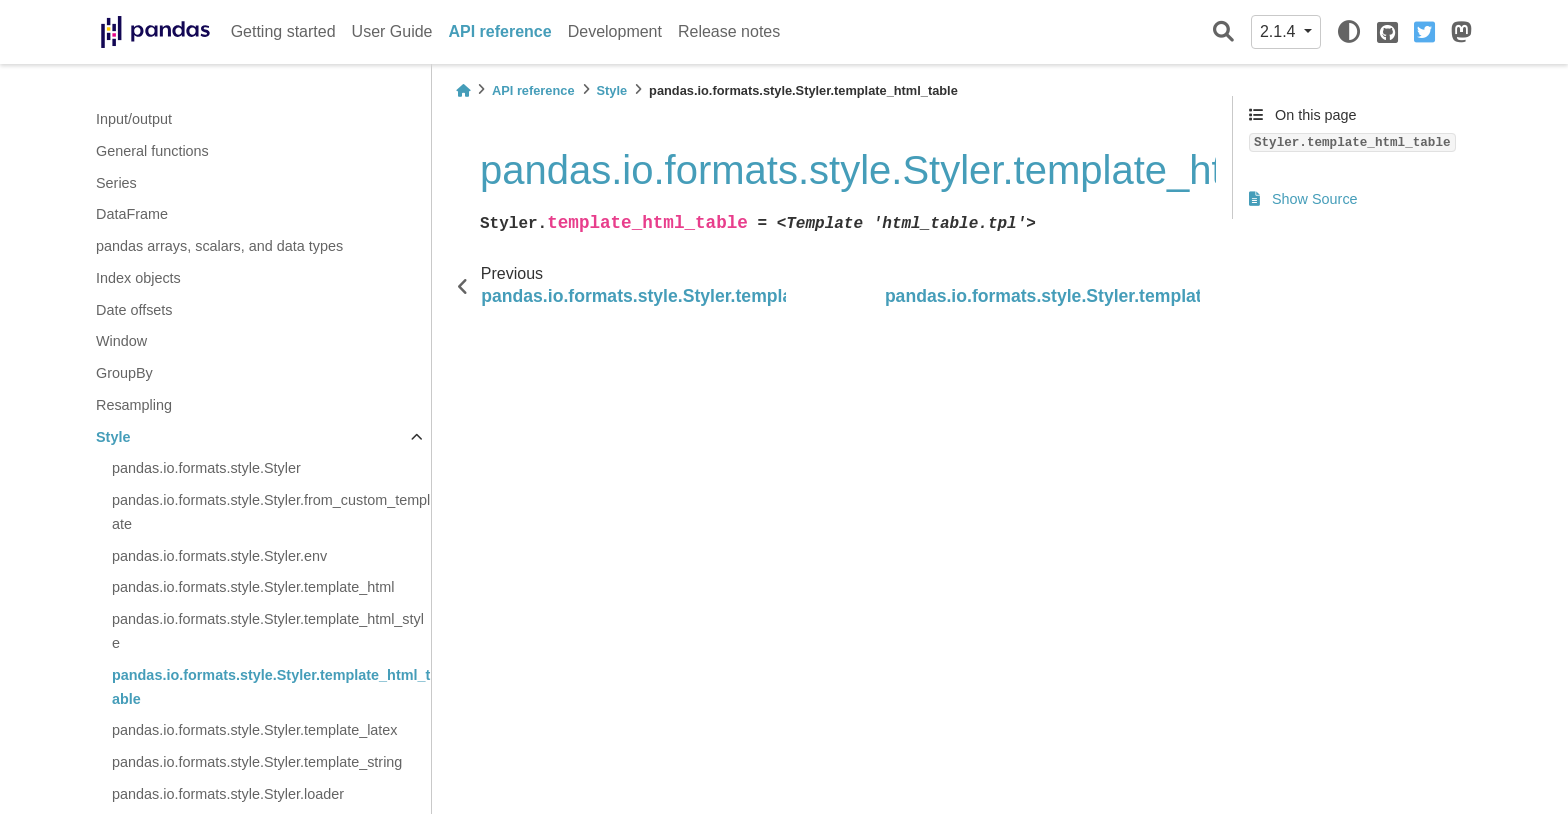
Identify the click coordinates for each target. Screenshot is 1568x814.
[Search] (1223, 32)
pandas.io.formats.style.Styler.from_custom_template (271, 512)
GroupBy (124, 373)
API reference (500, 31)
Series (116, 183)
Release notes (729, 31)
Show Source (1303, 199)
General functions (152, 151)
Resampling (134, 405)
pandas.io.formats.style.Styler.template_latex (255, 730)
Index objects (138, 278)
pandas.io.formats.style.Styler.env (219, 556)
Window (121, 341)
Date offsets (134, 310)
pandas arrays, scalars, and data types (219, 246)
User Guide (392, 31)
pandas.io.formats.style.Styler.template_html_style (268, 631)
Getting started (283, 31)
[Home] (463, 90)
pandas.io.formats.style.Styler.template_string (257, 762)
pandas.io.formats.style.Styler (206, 468)
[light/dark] (1349, 32)
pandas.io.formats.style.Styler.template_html (253, 587)
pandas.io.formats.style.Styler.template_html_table (271, 687)
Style (113, 437)
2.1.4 (1280, 31)
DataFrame (132, 214)
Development (615, 31)
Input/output (134, 119)
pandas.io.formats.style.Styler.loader (228, 794)
